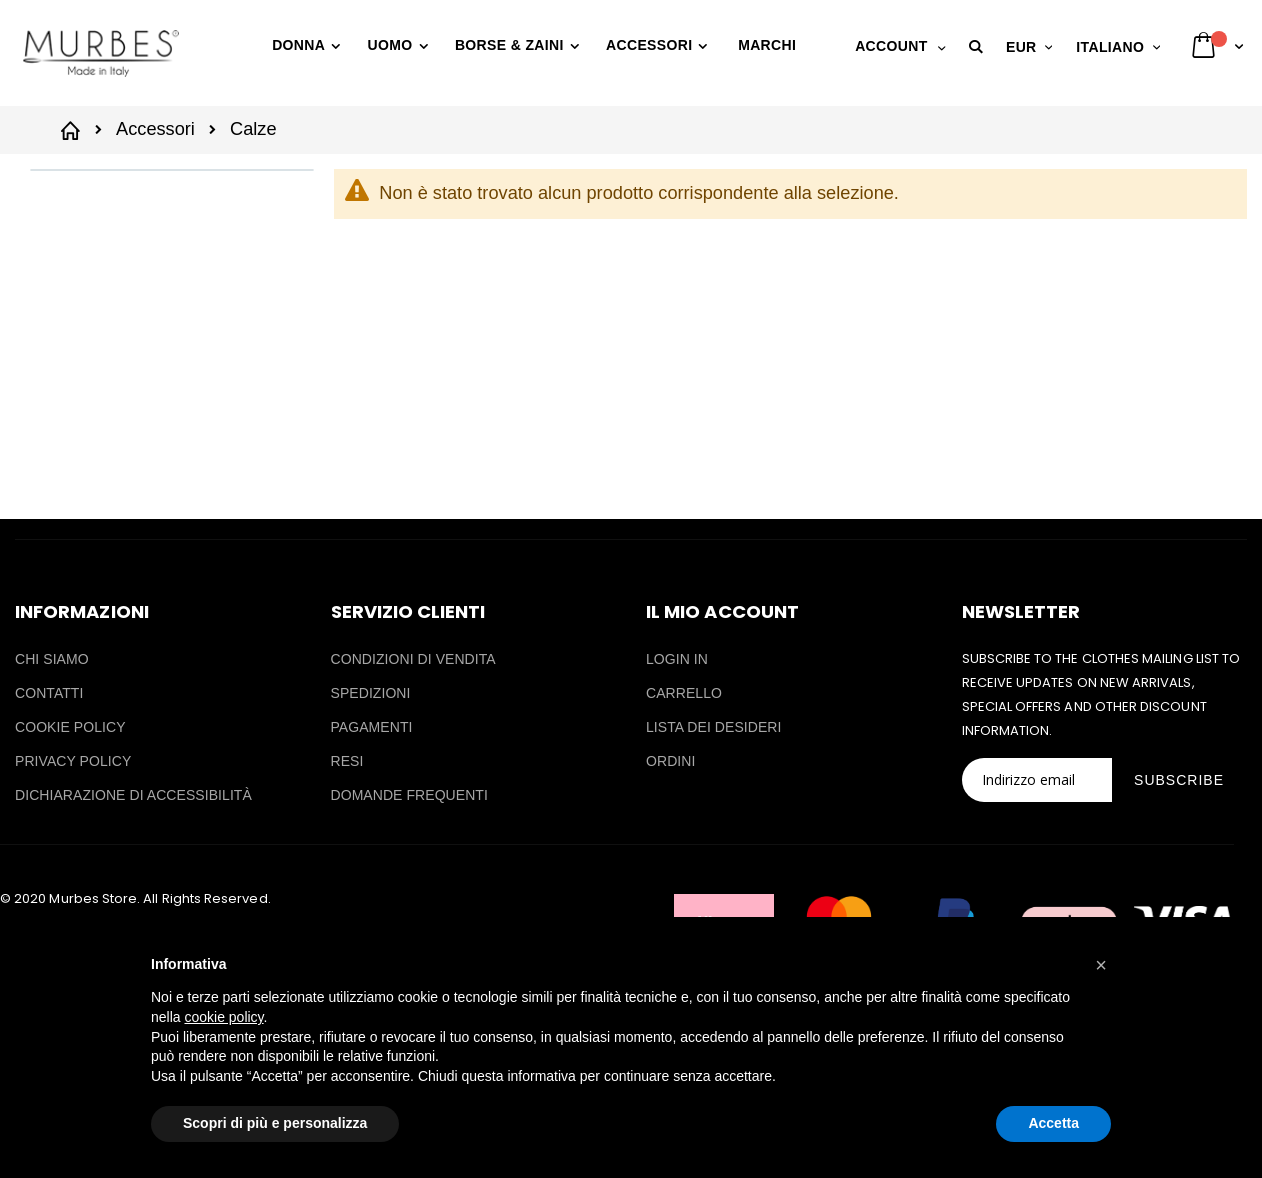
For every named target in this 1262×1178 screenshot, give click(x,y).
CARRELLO (684, 693)
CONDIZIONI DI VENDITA (413, 659)
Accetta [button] (1053, 1123)
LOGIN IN (677, 659)
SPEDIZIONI (371, 693)
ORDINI (670, 761)
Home (73, 128)
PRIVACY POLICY (73, 761)
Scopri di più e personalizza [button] (275, 1123)
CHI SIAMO (52, 659)
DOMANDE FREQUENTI (409, 795)
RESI (347, 761)
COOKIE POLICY (70, 727)
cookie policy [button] (223, 1017)
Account (891, 46)
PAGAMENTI (372, 727)
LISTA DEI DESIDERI (714, 727)
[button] (979, 47)
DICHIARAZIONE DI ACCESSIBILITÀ (133, 795)
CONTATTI (49, 693)
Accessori (155, 129)
